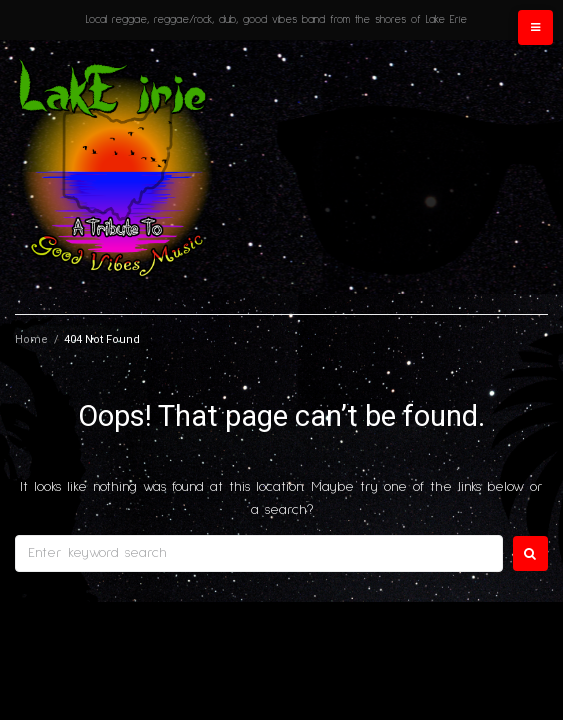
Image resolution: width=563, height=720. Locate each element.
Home (31, 339)
